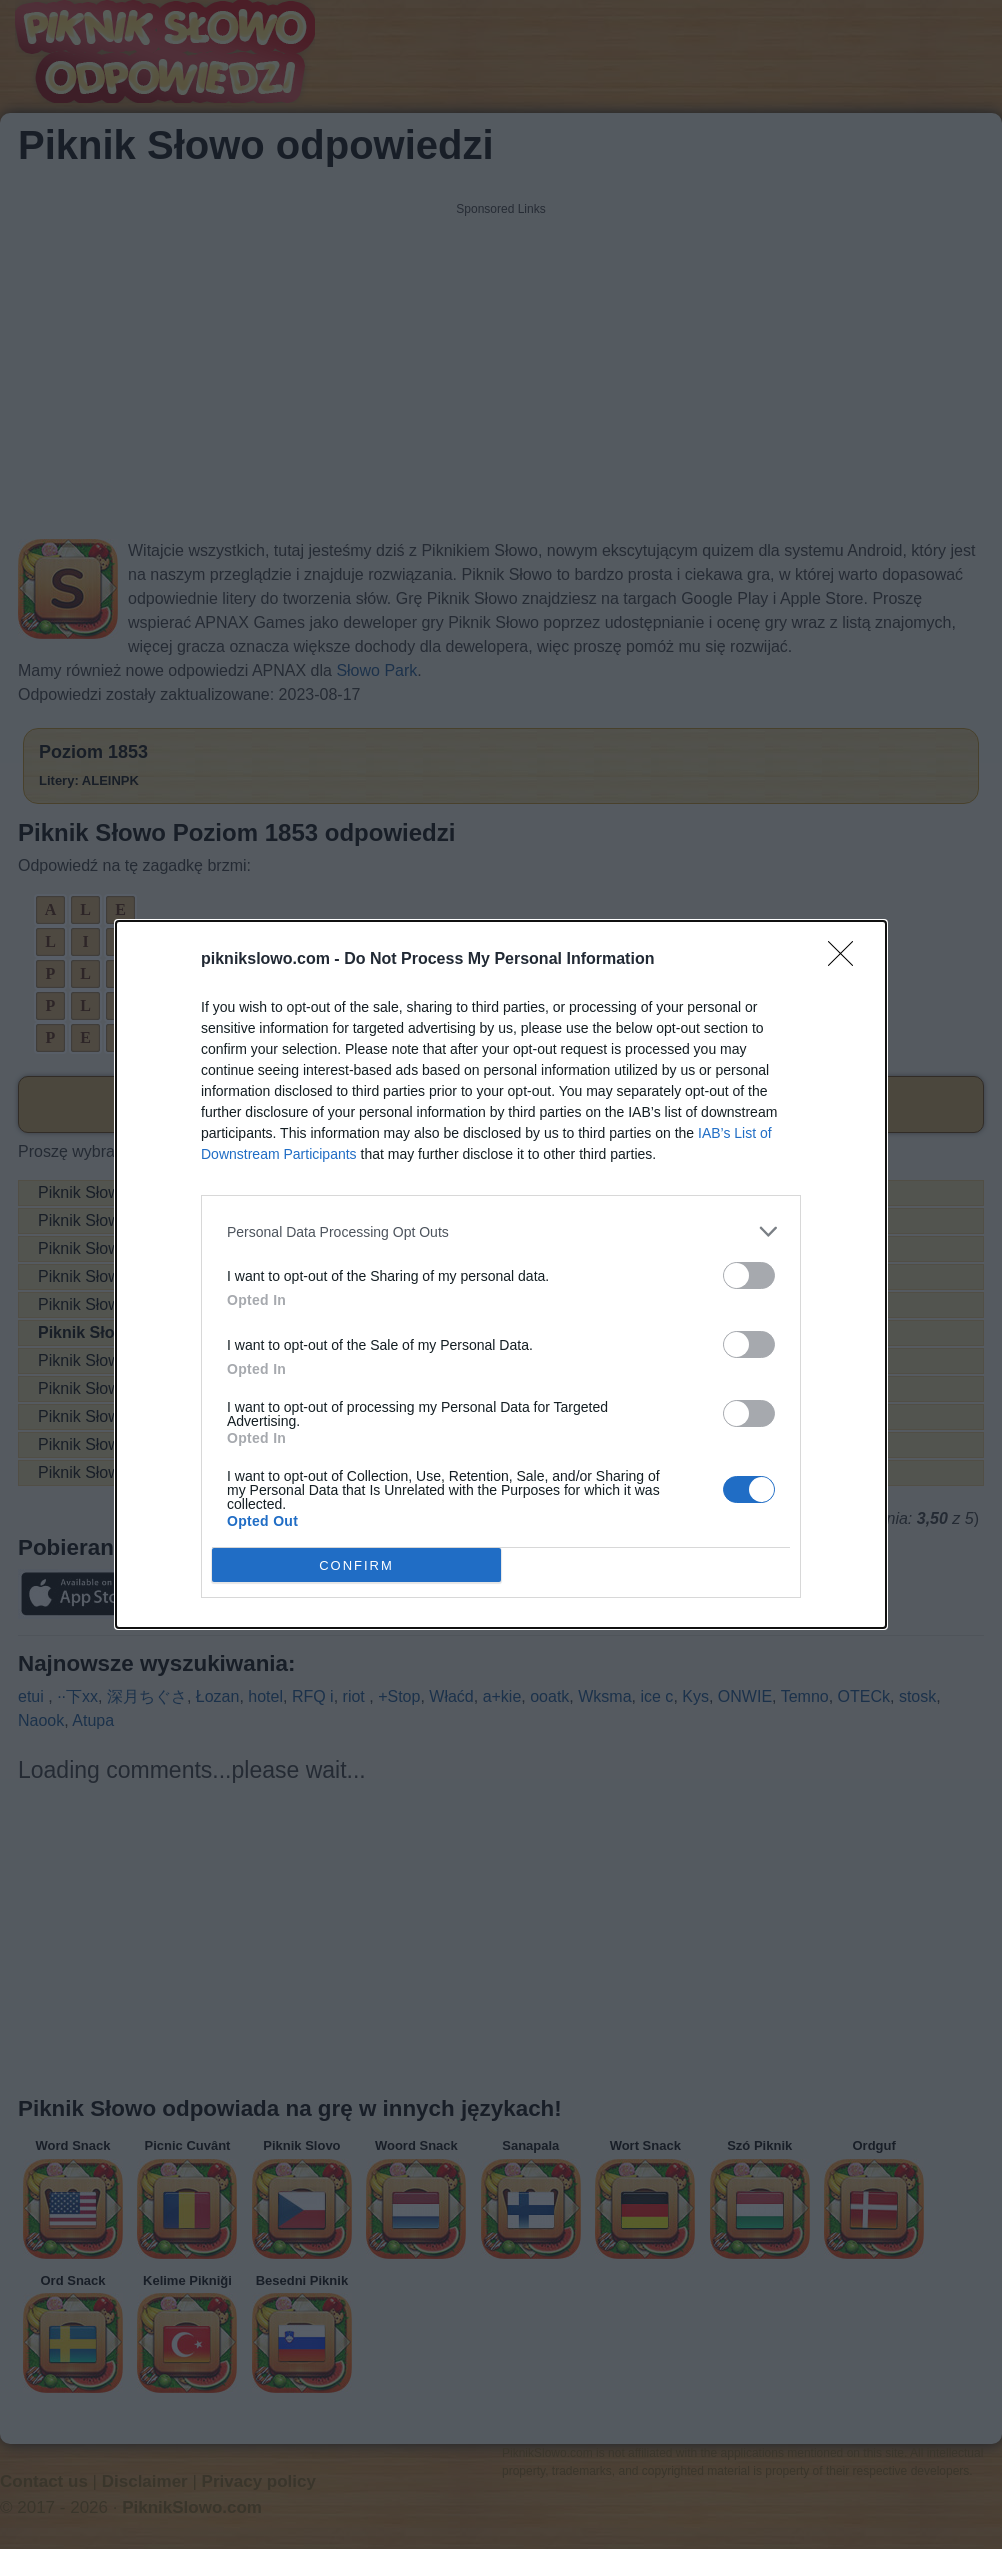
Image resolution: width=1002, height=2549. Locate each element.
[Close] (847, 960)
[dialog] (501, 1274)
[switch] (749, 1275)
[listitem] (501, 1231)
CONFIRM (356, 1564)
